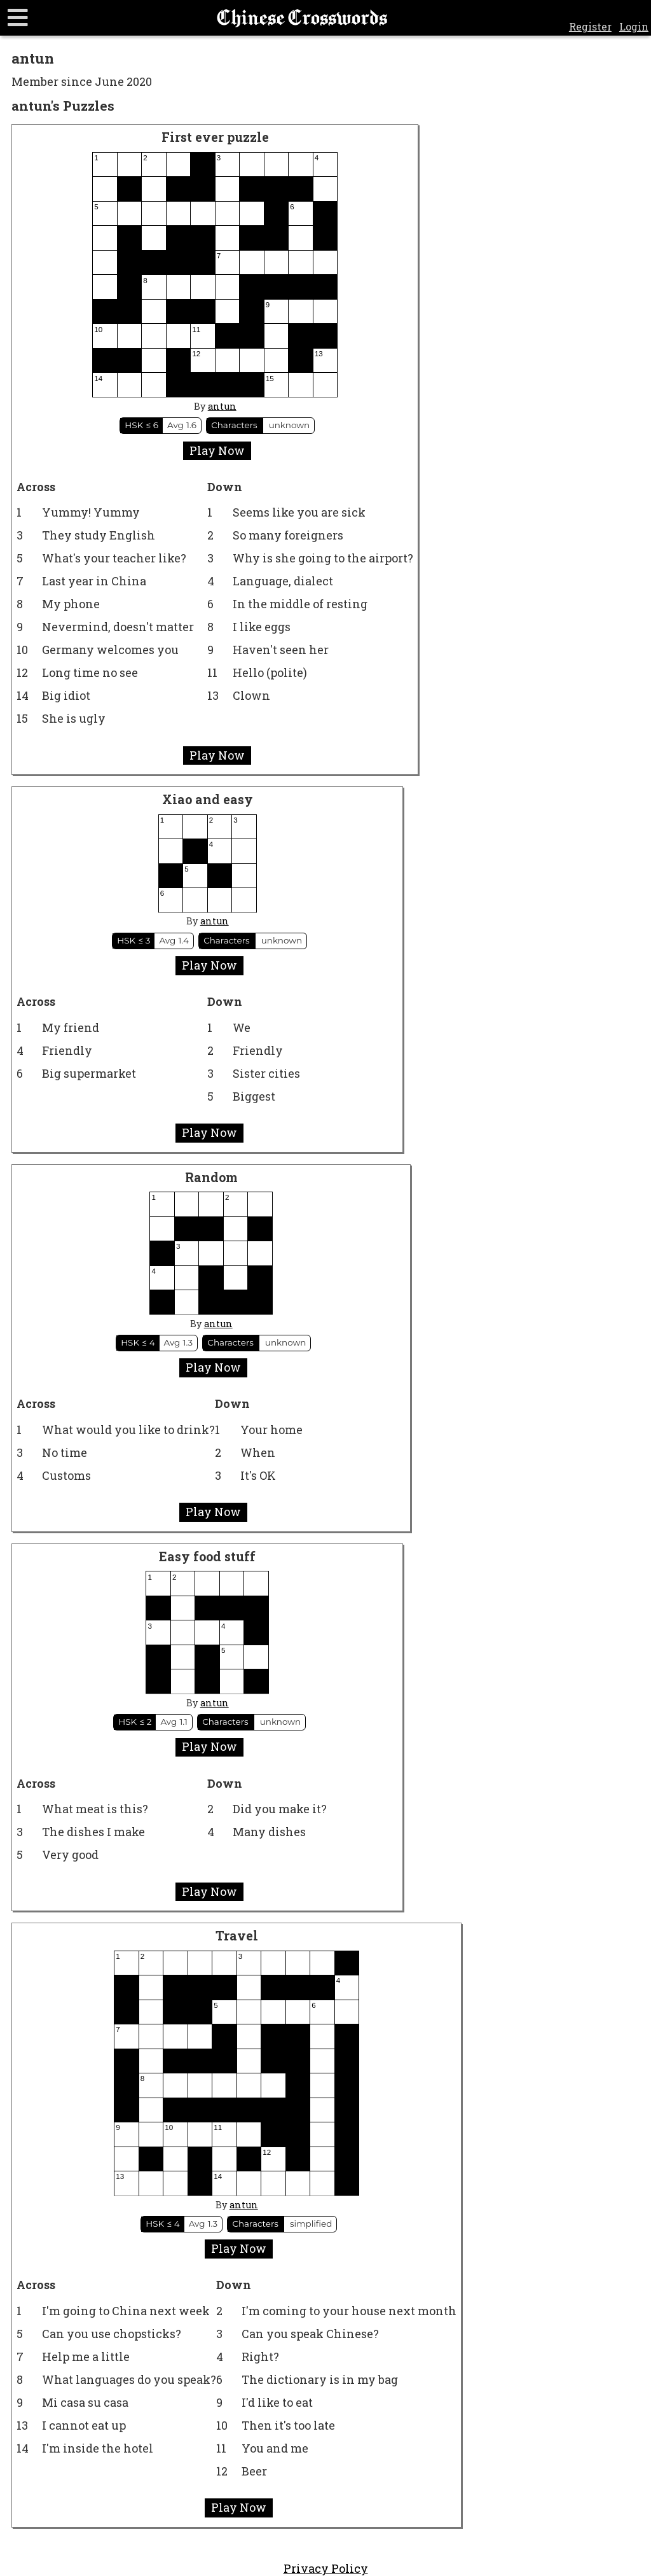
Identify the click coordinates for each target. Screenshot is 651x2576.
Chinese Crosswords (302, 18)
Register (590, 26)
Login (633, 26)
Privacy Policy (326, 2568)
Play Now (217, 450)
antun (222, 406)
